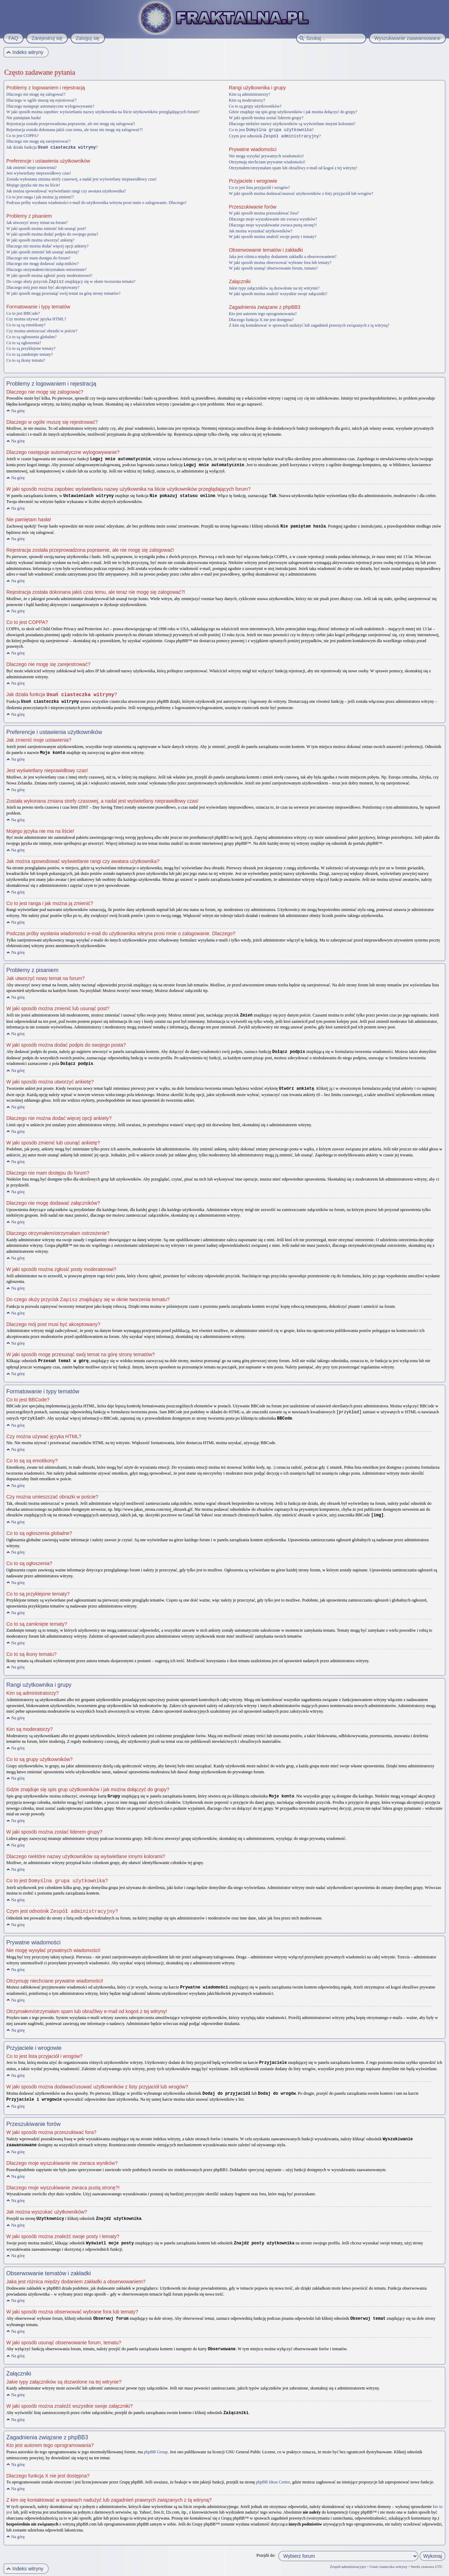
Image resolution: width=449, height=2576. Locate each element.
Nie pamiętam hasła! (23, 117)
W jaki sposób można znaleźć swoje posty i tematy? (272, 235)
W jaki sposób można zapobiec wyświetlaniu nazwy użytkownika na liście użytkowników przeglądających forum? (103, 111)
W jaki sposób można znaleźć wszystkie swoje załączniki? (278, 293)
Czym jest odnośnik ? (275, 135)
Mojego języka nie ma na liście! (33, 184)
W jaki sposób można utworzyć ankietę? (40, 239)
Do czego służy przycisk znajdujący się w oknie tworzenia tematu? (70, 281)
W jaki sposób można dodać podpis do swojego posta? (52, 233)
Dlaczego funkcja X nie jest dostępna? (261, 319)
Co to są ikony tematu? (25, 359)
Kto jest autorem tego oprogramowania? (262, 313)
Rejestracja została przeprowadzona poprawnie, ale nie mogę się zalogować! (70, 123)
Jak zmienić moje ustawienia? (31, 167)
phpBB (44, 2572)
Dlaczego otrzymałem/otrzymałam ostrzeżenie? (46, 269)
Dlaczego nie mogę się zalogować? (36, 94)
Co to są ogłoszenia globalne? (31, 336)
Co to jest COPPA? (22, 135)
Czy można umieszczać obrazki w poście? (41, 330)
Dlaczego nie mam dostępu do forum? (38, 257)
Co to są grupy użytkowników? (255, 106)
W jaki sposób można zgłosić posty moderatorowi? (49, 275)
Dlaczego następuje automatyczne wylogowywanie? (50, 106)
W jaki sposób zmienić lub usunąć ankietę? (42, 251)
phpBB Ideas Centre (273, 2472)
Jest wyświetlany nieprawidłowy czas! (38, 172)
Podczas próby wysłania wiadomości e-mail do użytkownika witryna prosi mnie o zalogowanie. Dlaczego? (96, 202)
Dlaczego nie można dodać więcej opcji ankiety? (47, 245)
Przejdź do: (265, 2545)
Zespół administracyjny (348, 2557)
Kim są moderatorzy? (247, 100)
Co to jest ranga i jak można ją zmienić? (40, 196)
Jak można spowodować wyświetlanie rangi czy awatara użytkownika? (66, 190)
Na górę (18, 410)
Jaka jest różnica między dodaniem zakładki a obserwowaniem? (282, 255)
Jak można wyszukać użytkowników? (260, 230)
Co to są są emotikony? (26, 324)
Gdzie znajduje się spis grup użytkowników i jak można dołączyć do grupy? (293, 111)
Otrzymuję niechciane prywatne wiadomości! (267, 161)
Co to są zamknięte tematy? (29, 353)
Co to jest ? (271, 129)
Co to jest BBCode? (23, 312)
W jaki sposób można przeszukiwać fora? (264, 212)
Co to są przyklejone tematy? (30, 347)
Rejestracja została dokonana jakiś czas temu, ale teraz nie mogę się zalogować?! (74, 129)
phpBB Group (156, 2442)
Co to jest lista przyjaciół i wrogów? (259, 186)
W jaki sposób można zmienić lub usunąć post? (46, 228)
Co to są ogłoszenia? (23, 342)
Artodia (439, 2572)
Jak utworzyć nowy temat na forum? (37, 222)
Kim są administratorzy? (249, 94)
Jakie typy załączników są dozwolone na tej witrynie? (274, 287)
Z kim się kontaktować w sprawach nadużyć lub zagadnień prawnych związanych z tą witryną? (309, 324)
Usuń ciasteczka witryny (388, 2557)
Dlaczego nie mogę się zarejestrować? (38, 141)
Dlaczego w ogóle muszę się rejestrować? (41, 100)
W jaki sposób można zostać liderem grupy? (266, 117)
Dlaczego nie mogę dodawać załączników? (42, 263)
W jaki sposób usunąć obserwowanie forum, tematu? (273, 267)
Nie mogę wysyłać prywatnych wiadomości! (266, 155)
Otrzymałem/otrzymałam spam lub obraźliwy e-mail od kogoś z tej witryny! (293, 167)
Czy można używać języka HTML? (36, 318)
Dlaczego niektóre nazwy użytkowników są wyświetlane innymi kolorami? (292, 123)
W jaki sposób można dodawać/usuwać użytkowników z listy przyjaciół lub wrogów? (301, 192)
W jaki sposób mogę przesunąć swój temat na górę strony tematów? (63, 292)
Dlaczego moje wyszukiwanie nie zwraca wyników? (273, 218)
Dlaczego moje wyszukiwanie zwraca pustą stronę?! (273, 224)
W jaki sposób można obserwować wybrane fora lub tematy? (280, 261)
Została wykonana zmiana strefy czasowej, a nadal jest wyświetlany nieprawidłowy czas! (81, 178)
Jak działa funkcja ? (52, 147)
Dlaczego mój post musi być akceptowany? (42, 286)
